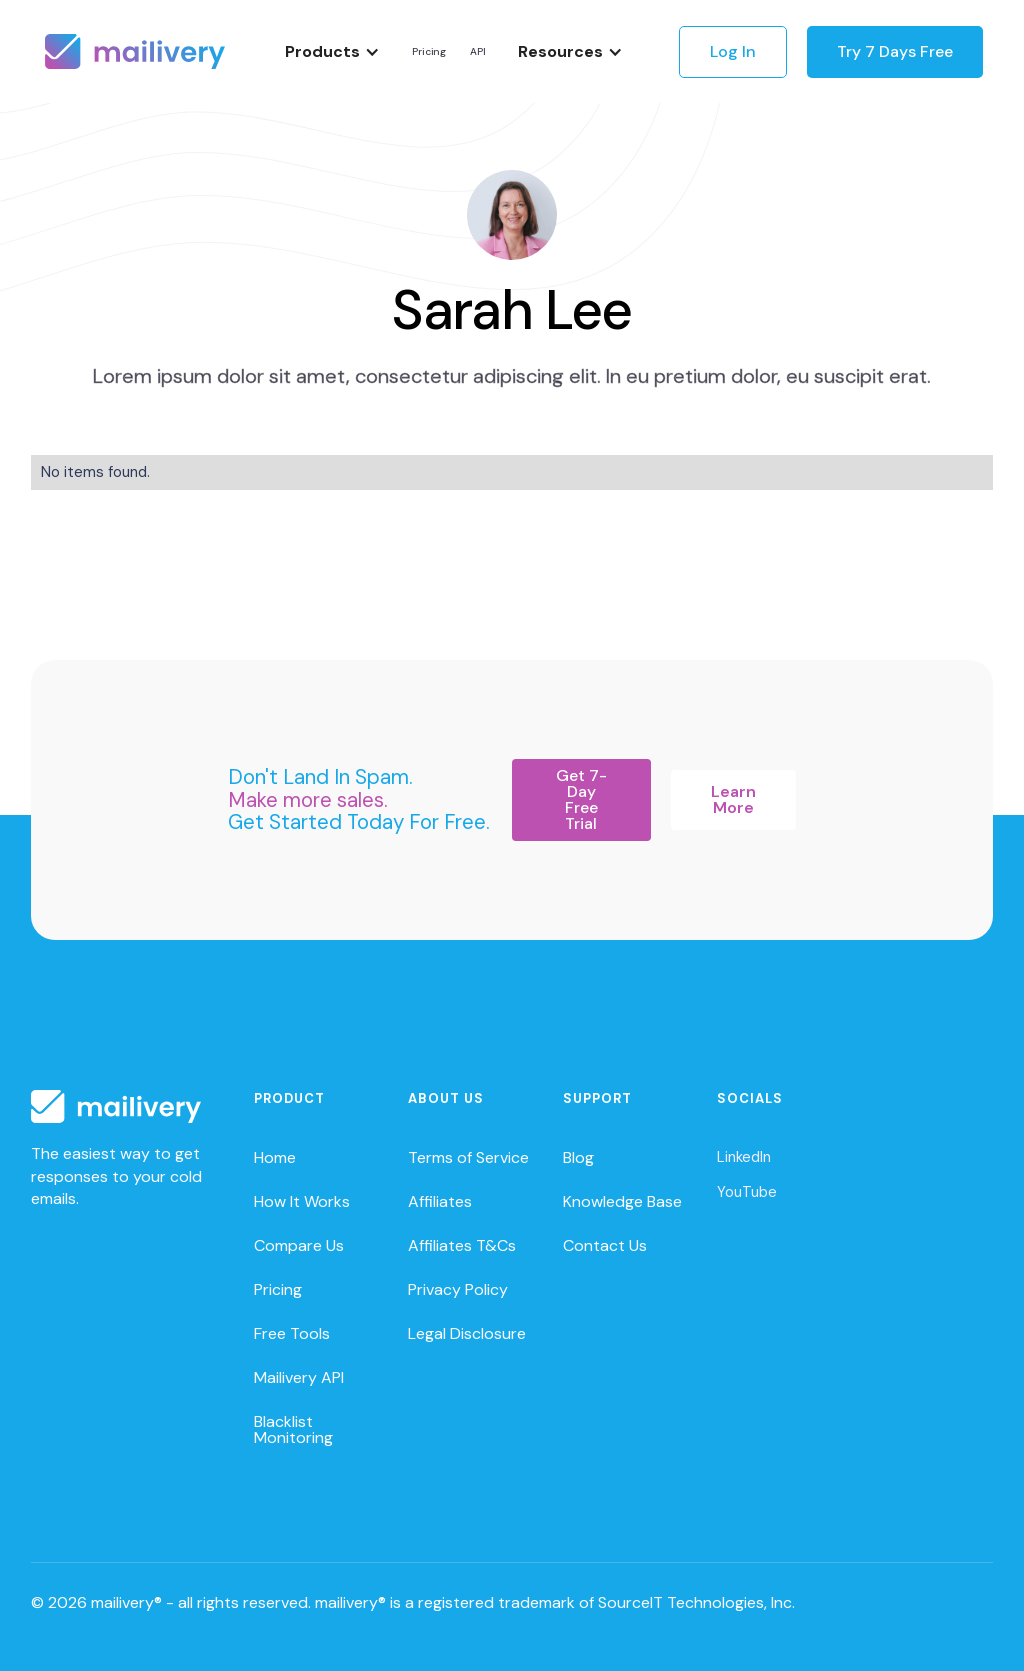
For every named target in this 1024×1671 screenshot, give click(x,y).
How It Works (302, 1201)
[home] (135, 51)
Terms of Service (468, 1157)
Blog (578, 1157)
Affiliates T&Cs (462, 1245)
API (478, 51)
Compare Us (299, 1245)
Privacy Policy (458, 1289)
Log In (733, 51)
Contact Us (605, 1245)
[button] (332, 52)
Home (275, 1157)
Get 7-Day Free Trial (581, 799)
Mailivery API (299, 1377)
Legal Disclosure (467, 1333)
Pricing (429, 51)
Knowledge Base (622, 1201)
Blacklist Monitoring (293, 1429)
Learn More (733, 799)
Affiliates (440, 1201)
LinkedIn (744, 1157)
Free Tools (292, 1333)
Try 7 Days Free (895, 51)
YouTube (747, 1192)
